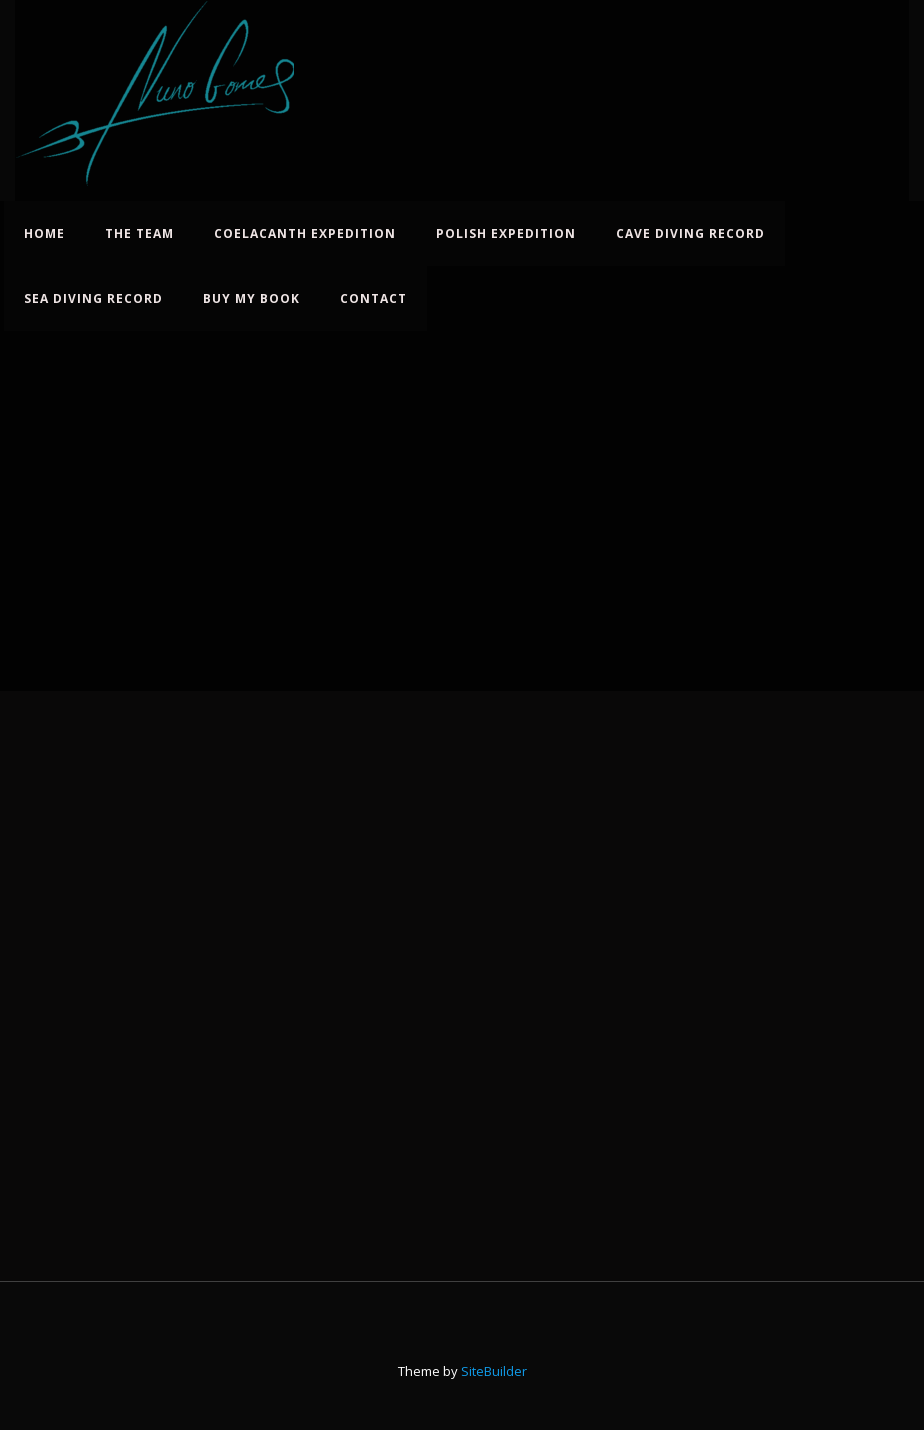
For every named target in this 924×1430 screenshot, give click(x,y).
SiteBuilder (494, 1371)
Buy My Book (251, 298)
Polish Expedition (506, 233)
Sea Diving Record (93, 298)
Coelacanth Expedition (305, 233)
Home (44, 233)
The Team (139, 233)
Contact (373, 298)
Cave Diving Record (690, 233)
